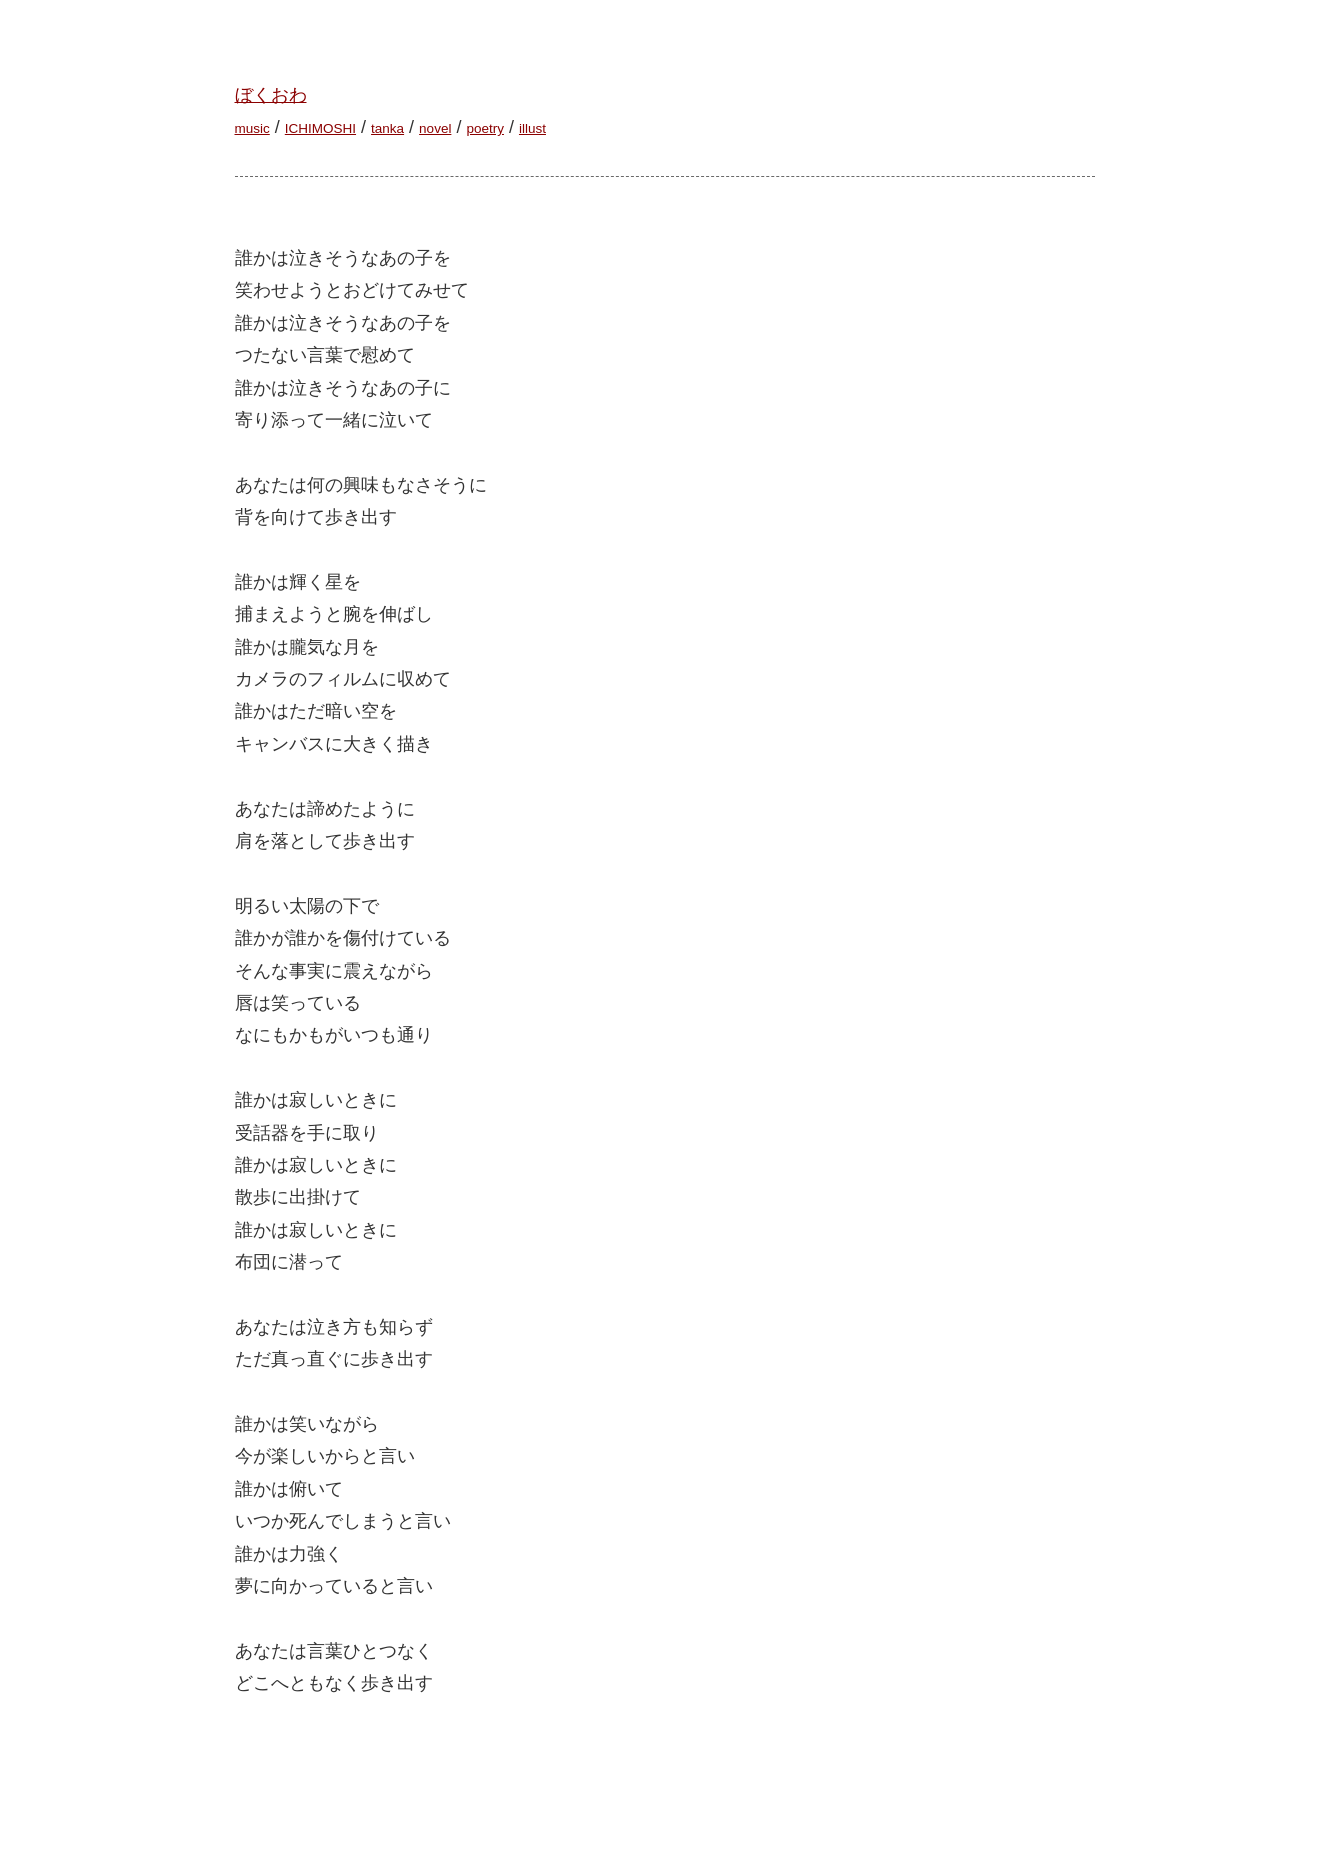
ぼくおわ (271, 95)
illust (532, 128)
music (252, 128)
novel (435, 128)
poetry (485, 128)
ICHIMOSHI (320, 128)
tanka (387, 128)
